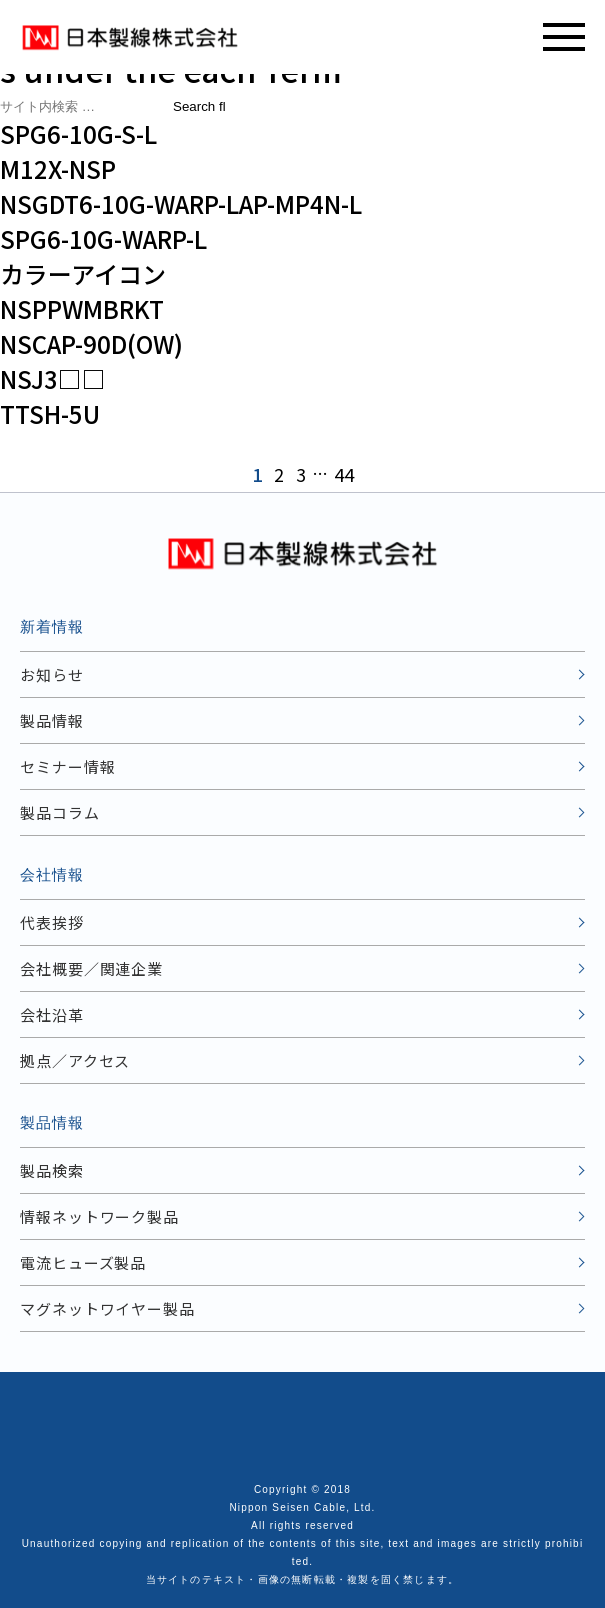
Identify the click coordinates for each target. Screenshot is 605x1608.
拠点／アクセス (75, 1060)
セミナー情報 (67, 766)
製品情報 (52, 720)
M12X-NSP (58, 168)
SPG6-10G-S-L (78, 133)
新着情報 (52, 626)
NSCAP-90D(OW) (91, 343)
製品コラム (60, 812)
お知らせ (52, 674)
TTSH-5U (50, 413)
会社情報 (52, 874)
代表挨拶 (52, 922)
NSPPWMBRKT (82, 308)
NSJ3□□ (53, 378)
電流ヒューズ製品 (83, 1262)
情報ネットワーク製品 (99, 1216)
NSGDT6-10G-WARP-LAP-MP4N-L (181, 203)
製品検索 (52, 1170)
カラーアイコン (83, 273)
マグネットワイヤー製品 (107, 1308)
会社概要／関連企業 (91, 968)
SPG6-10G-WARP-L (103, 238)
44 (344, 474)
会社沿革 (52, 1014)
